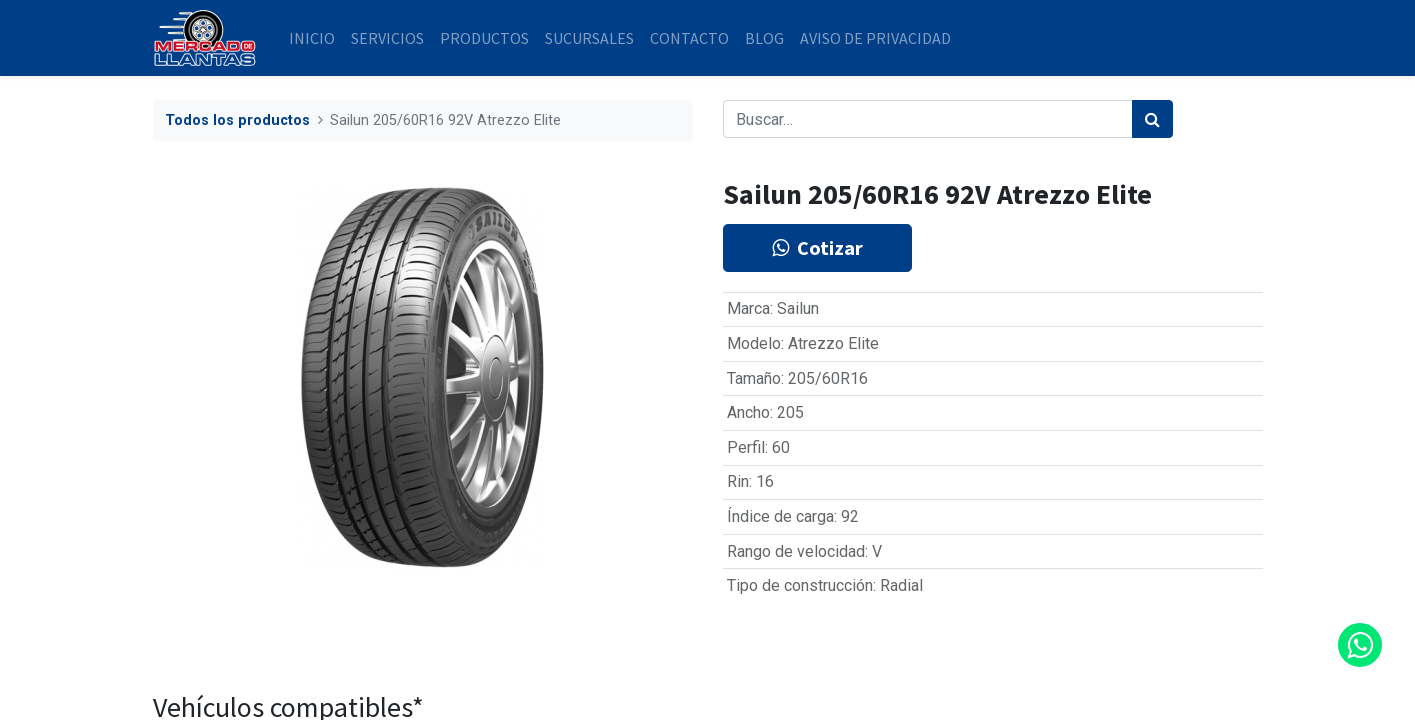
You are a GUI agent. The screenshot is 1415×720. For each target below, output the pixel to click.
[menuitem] (312, 38)
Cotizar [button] (817, 247)
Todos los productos (237, 120)
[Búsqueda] (1152, 119)
